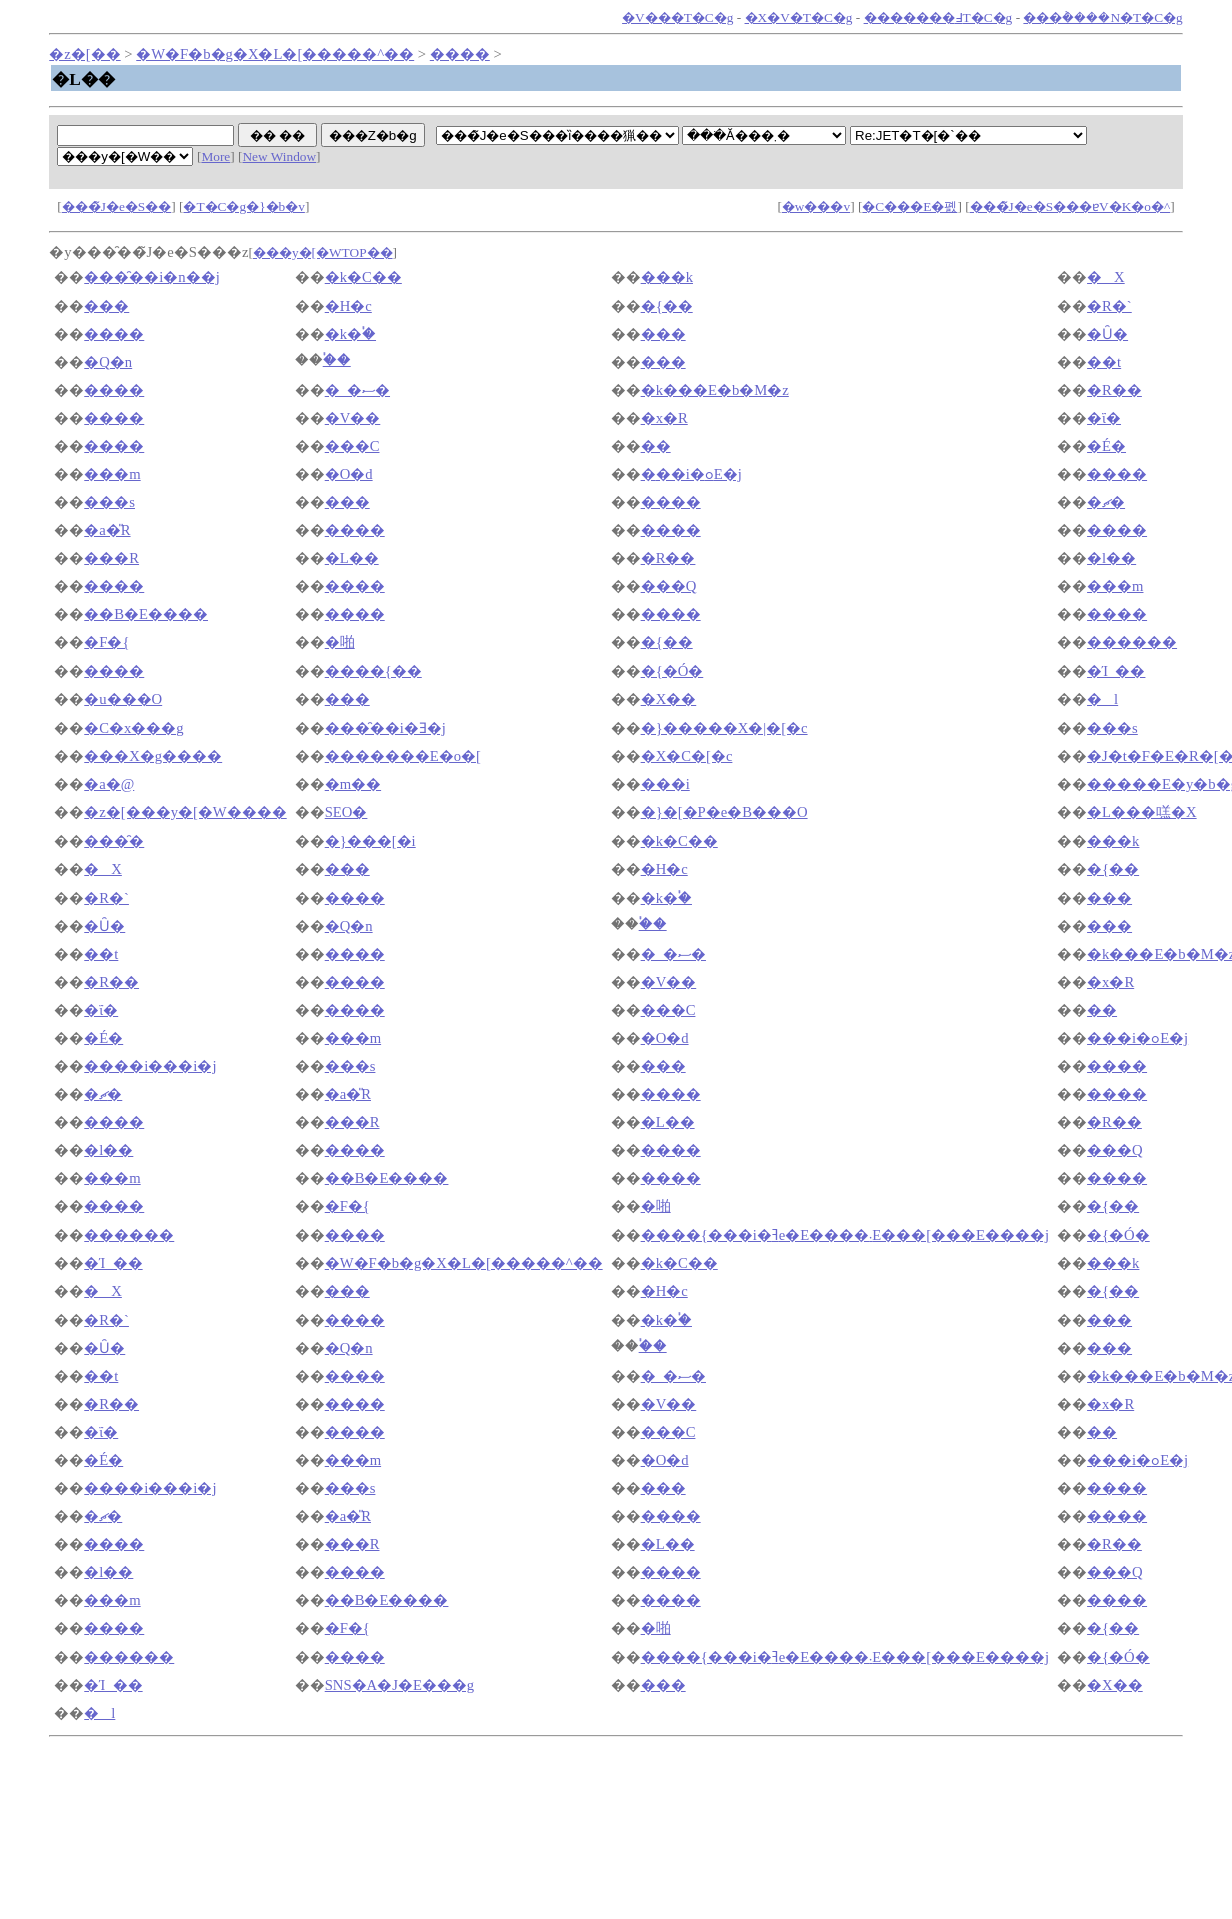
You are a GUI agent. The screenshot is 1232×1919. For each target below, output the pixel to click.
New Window (279, 156)
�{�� (667, 306)
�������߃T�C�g (938, 17)
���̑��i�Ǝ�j (385, 728)
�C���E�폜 (909, 206)
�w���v (816, 206)
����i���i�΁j (150, 1066)
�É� (1106, 446)
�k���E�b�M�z (715, 390)
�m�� (353, 784)
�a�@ (109, 784)
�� (656, 446)
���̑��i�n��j (151, 277)
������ (1132, 642)
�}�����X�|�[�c (724, 728)
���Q (669, 586)
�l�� (1111, 558)
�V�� (353, 418)
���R (111, 558)
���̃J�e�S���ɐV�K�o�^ (1070, 206)
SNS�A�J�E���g (399, 1685)
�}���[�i (370, 841)
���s (109, 502)
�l (1102, 699)
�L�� (352, 558)
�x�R (664, 418)
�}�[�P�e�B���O (724, 812)
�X (1106, 277)
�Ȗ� (1107, 334)
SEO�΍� (346, 812)
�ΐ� (1104, 418)
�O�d (349, 474)
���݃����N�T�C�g (1102, 17)
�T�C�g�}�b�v (243, 206)
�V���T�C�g (677, 17)
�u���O (123, 699)
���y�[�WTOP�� (323, 252)
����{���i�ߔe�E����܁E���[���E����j (845, 1235)
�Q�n (108, 362)
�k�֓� (350, 334)
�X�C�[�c (687, 756)
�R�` (1109, 306)
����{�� (373, 671)
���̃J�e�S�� (117, 206)
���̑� (114, 841)
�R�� (1114, 390)
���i (665, 784)
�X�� (669, 699)
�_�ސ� (357, 390)
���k (667, 277)
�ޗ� (1106, 502)
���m (112, 474)
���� (460, 54)
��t (1104, 362)
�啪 (340, 642)
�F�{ (106, 642)
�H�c (348, 306)
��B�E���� (146, 614)
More (215, 156)
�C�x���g (133, 728)
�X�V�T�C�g (799, 17)
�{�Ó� (672, 671)
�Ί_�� (1116, 671)
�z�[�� (84, 54)
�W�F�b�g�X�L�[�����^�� (275, 54)
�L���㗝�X (1142, 812)
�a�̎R (107, 530)
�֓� (337, 360)
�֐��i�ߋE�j (691, 474)
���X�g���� (153, 756)
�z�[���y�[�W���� (185, 812)
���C (352, 446)
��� (106, 306)
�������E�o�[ (403, 756)
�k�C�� (363, 277)
